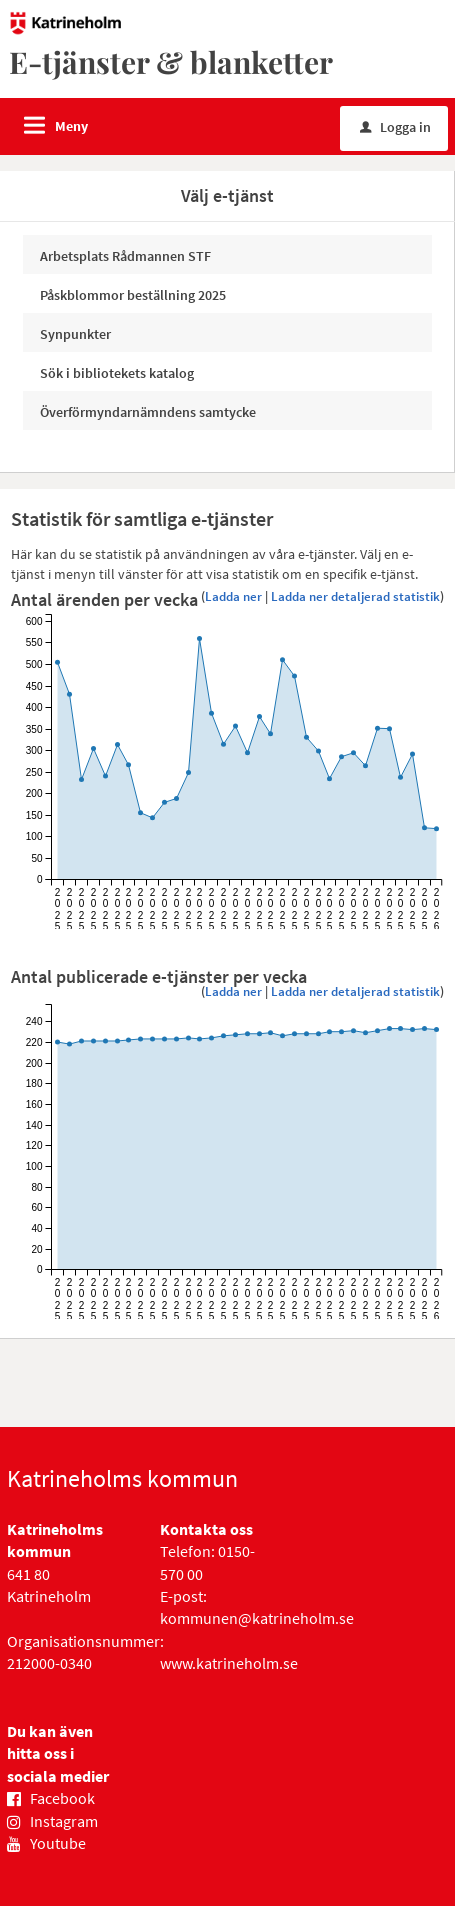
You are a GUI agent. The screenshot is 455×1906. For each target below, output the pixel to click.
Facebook (62, 1798)
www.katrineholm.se (229, 1663)
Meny (71, 126)
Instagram (64, 1821)
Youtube (58, 1843)
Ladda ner (233, 596)
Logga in (395, 127)
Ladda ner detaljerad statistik (355, 596)
